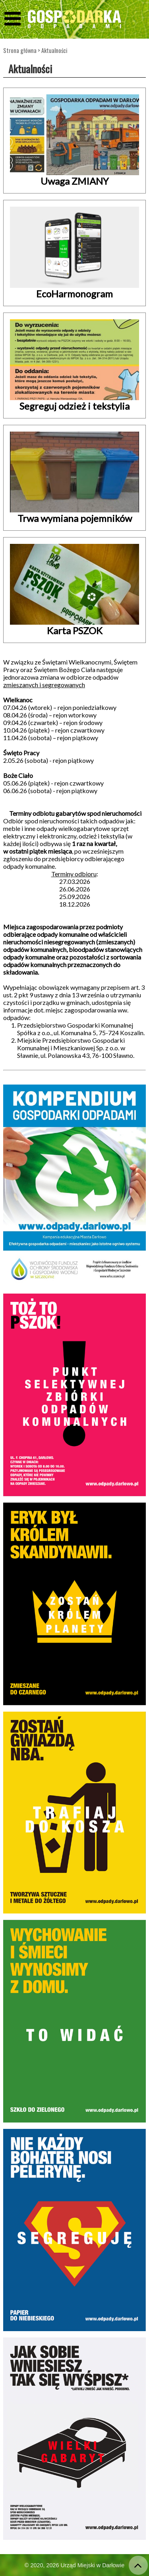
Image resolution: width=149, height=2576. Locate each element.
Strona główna (20, 50)
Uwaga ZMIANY (75, 181)
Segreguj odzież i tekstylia (74, 406)
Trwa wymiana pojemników (74, 518)
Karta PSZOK (75, 630)
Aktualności (54, 50)
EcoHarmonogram (74, 293)
